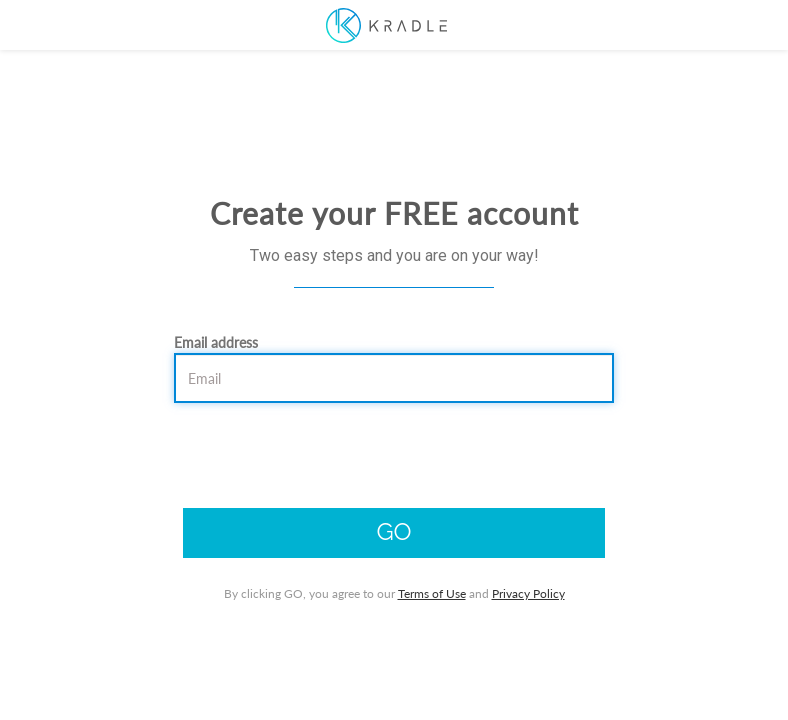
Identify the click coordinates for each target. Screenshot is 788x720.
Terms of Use (432, 593)
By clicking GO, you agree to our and (394, 593)
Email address (216, 342)
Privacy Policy (528, 593)
